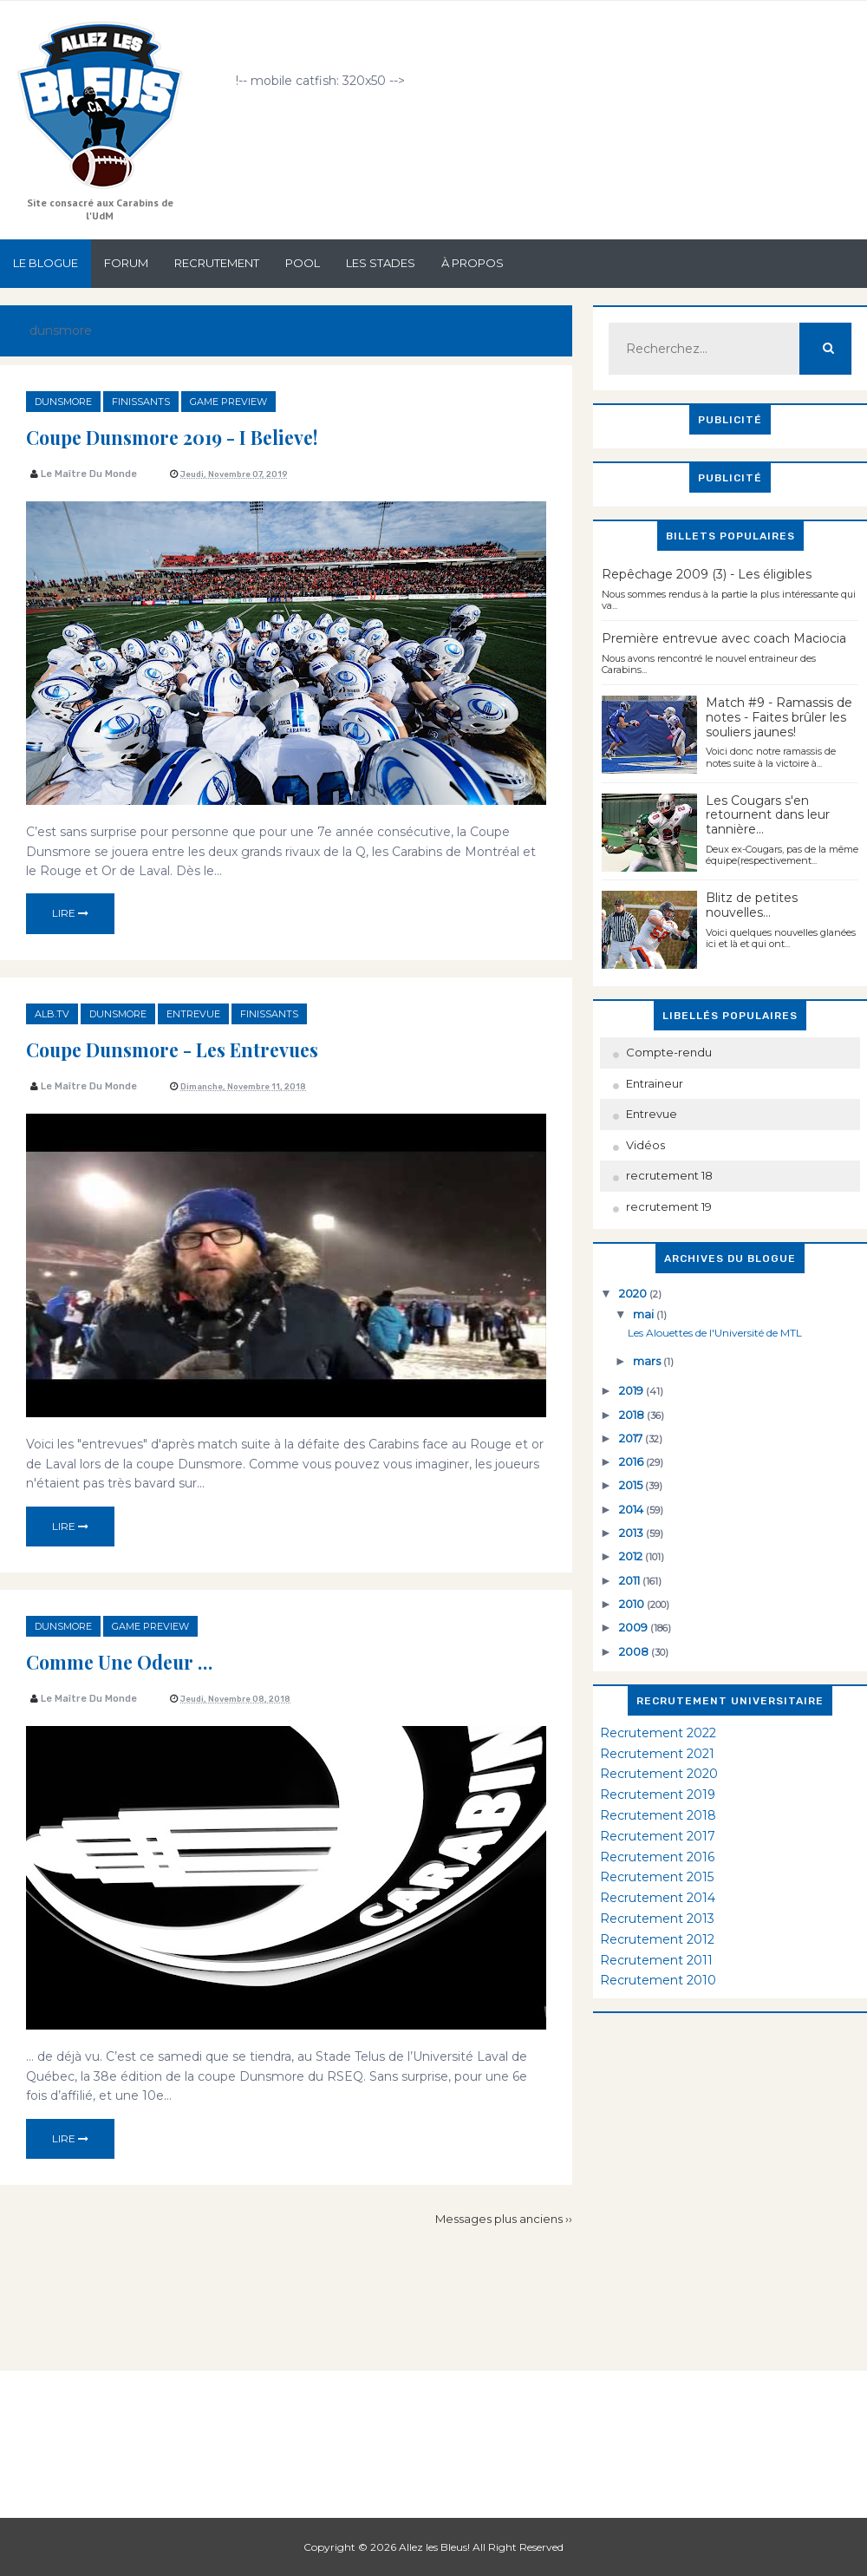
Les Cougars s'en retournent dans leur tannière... (768, 815)
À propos (472, 263)
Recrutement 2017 (657, 1836)
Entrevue (193, 1014)
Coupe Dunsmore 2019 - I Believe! (207, 435)
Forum (126, 263)
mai (644, 1314)
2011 (630, 1580)
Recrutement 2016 (657, 1857)
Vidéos (645, 1145)
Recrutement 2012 (657, 1939)
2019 (632, 1390)
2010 (633, 1604)
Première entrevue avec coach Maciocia (724, 638)
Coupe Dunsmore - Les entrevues (204, 1047)
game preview (228, 402)
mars (648, 1361)
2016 (632, 1461)
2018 (633, 1415)
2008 (635, 1651)
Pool (302, 263)
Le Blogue (45, 263)
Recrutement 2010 (658, 1980)
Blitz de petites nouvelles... (752, 905)
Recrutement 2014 (657, 1898)
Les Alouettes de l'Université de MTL (715, 1332)
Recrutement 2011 (656, 1960)
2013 (632, 1533)
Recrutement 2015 (657, 1877)
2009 (634, 1627)
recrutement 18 (669, 1175)
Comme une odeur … (139, 1660)
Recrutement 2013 (657, 1918)
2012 (632, 1556)
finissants (141, 402)
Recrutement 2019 (657, 1794)
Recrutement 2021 (657, 1754)
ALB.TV (52, 1014)
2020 (634, 1293)
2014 (632, 1509)
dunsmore (63, 402)
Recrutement (216, 263)
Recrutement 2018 (658, 1815)
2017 (632, 1438)
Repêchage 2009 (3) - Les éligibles (707, 574)
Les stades (380, 263)
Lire (70, 912)
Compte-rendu (669, 1052)
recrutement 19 (669, 1206)
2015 (632, 1485)
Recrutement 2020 (659, 1774)
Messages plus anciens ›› (503, 2219)
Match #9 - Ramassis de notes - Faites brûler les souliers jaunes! (779, 717)
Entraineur (654, 1083)
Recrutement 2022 (658, 1733)
